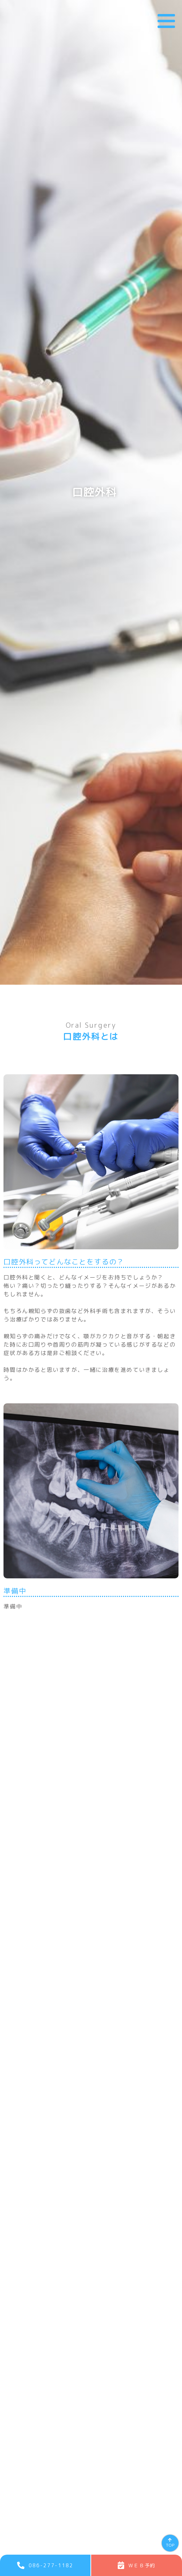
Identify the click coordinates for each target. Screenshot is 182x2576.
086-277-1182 (51, 2565)
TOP (170, 2545)
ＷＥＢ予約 (141, 2565)
